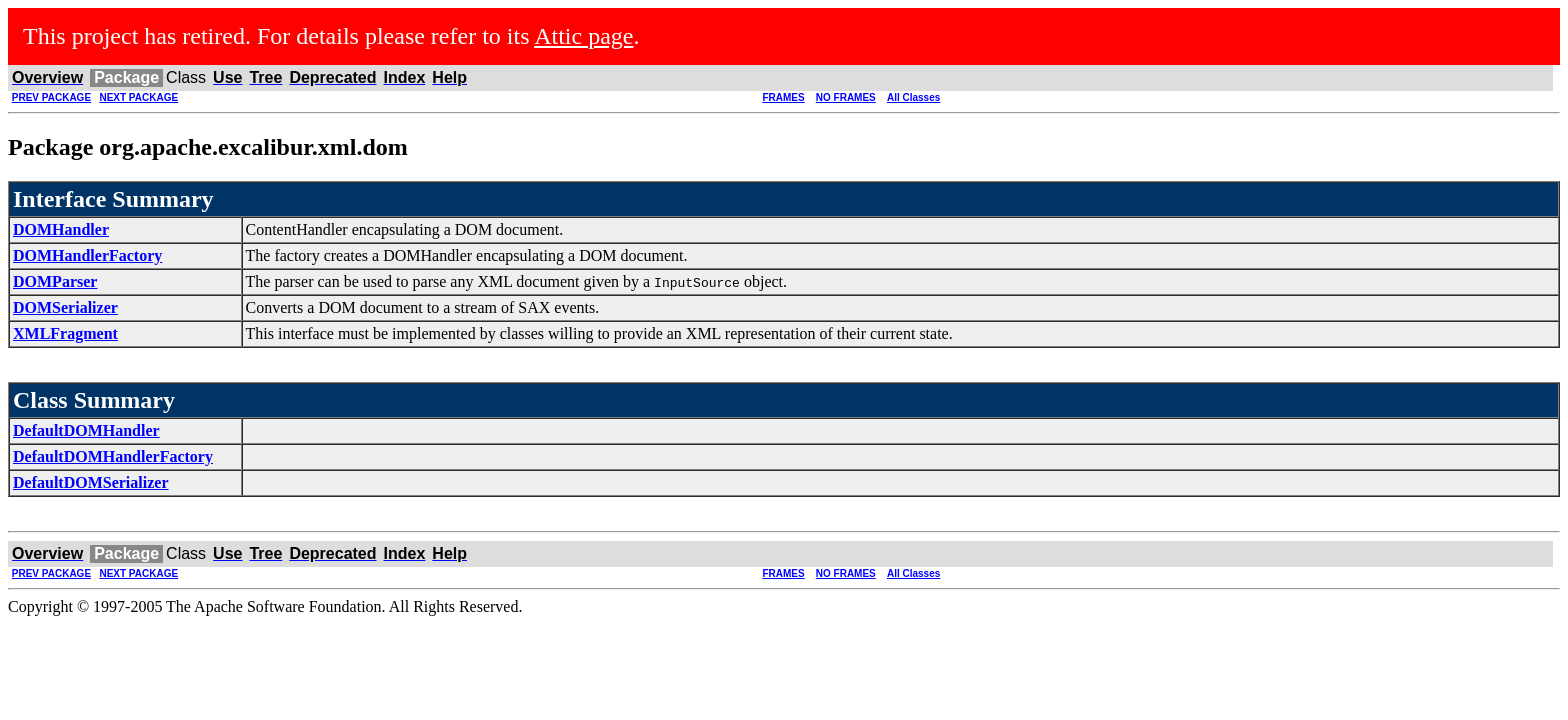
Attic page (583, 36)
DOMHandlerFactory (87, 255)
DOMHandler (61, 229)
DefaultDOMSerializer (91, 482)
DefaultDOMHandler (86, 430)
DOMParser (55, 281)
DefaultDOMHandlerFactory (113, 456)
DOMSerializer (65, 307)
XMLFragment (65, 333)
